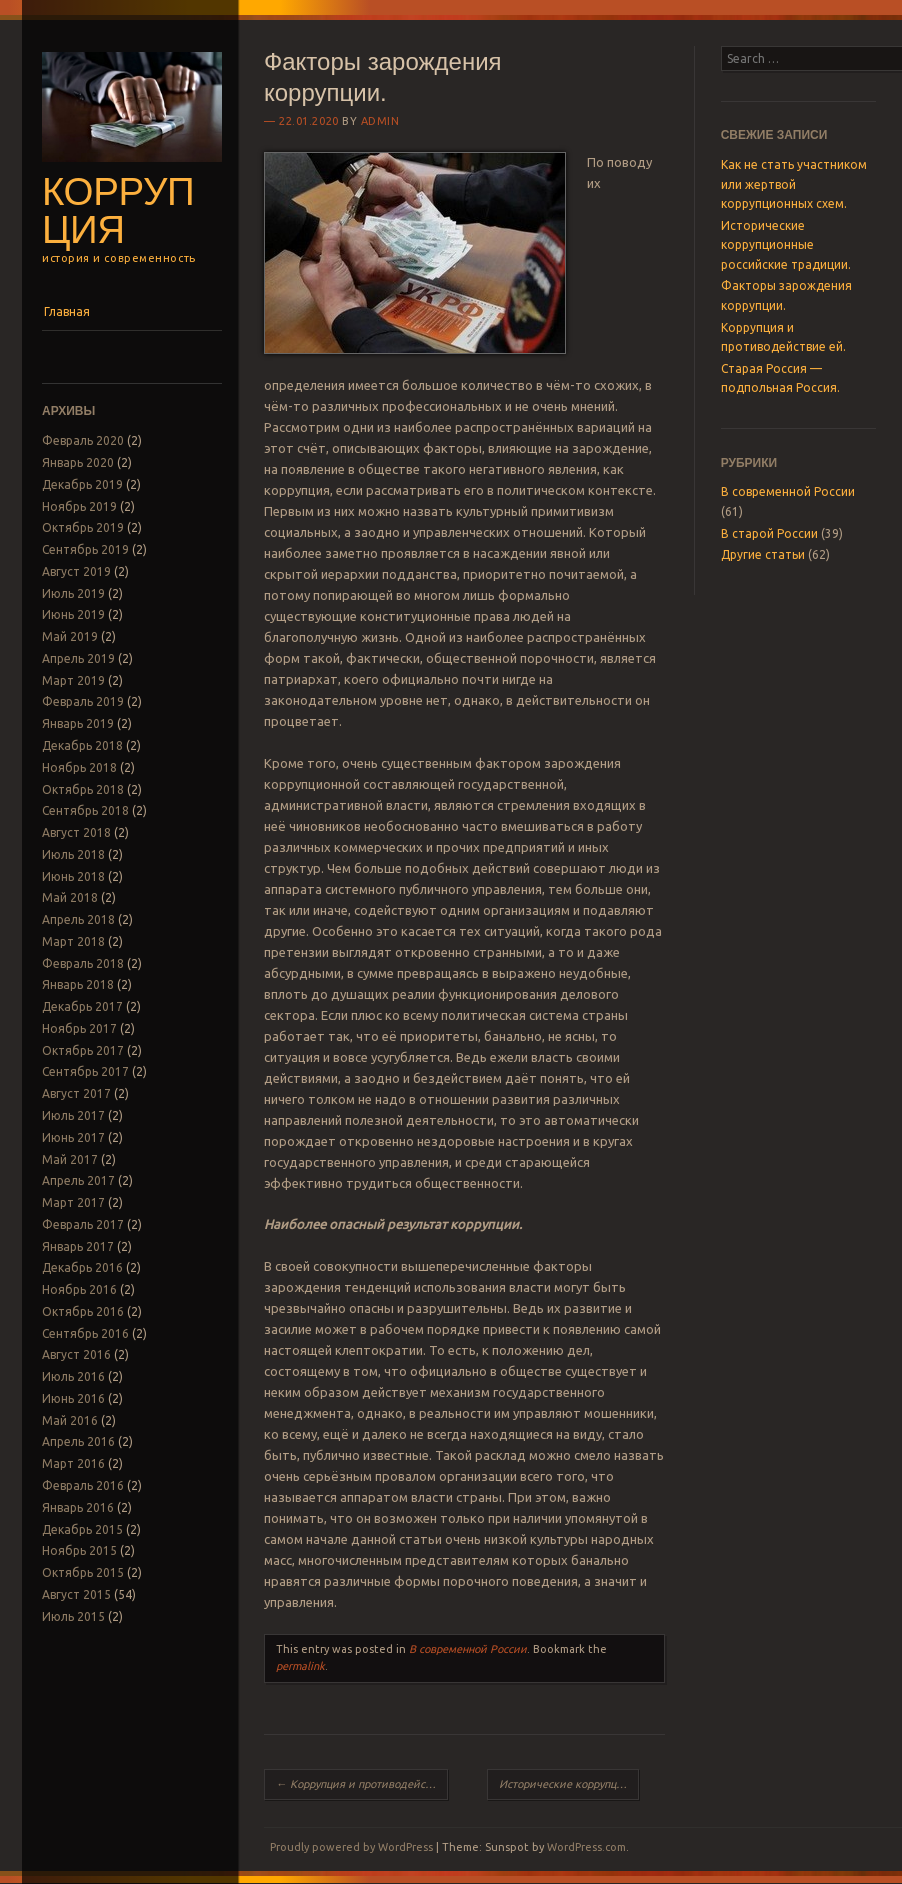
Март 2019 (73, 680)
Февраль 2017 (83, 1224)
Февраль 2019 (83, 701)
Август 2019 (76, 571)
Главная (67, 311)
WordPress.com (586, 1847)
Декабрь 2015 (82, 1529)
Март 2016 (73, 1463)
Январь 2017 (78, 1246)
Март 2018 (73, 941)
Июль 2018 (73, 854)
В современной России (468, 1649)
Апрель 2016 (78, 1441)
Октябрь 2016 (83, 1311)
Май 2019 (70, 636)
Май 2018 (70, 897)
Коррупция (118, 211)
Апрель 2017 (78, 1180)
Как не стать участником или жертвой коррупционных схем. (794, 184)
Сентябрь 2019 (85, 549)
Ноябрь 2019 (79, 506)
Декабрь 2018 (82, 745)
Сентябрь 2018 (85, 810)
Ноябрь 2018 (79, 767)
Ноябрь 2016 (79, 1289)
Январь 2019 (78, 723)
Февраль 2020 (83, 440)
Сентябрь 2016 (85, 1333)
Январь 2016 (78, 1507)
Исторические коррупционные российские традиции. (569, 1784)
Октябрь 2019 (83, 527)
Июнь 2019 (73, 614)
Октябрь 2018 (83, 789)
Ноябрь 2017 (79, 1028)
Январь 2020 (78, 462)
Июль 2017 (73, 1115)
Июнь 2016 (73, 1398)
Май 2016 (70, 1420)
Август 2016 (76, 1354)
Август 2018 (76, 832)
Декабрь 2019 (82, 484)
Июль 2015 (73, 1616)
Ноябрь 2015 (79, 1550)
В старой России (769, 533)
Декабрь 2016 (82, 1267)
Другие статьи (763, 554)
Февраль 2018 (83, 963)
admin (380, 121)
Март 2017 (73, 1202)
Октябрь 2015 (83, 1572)
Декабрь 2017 (82, 1006)
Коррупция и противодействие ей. (362, 1784)
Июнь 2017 (73, 1137)
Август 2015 (76, 1594)
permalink (300, 1666)
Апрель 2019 (78, 658)
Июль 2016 (73, 1376)
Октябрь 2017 (83, 1050)
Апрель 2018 (78, 919)
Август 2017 (76, 1093)
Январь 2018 (78, 984)
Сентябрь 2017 (85, 1071)
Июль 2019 (73, 593)
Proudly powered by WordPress (351, 1847)
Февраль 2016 (83, 1485)
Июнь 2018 (73, 876)
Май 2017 (70, 1159)
